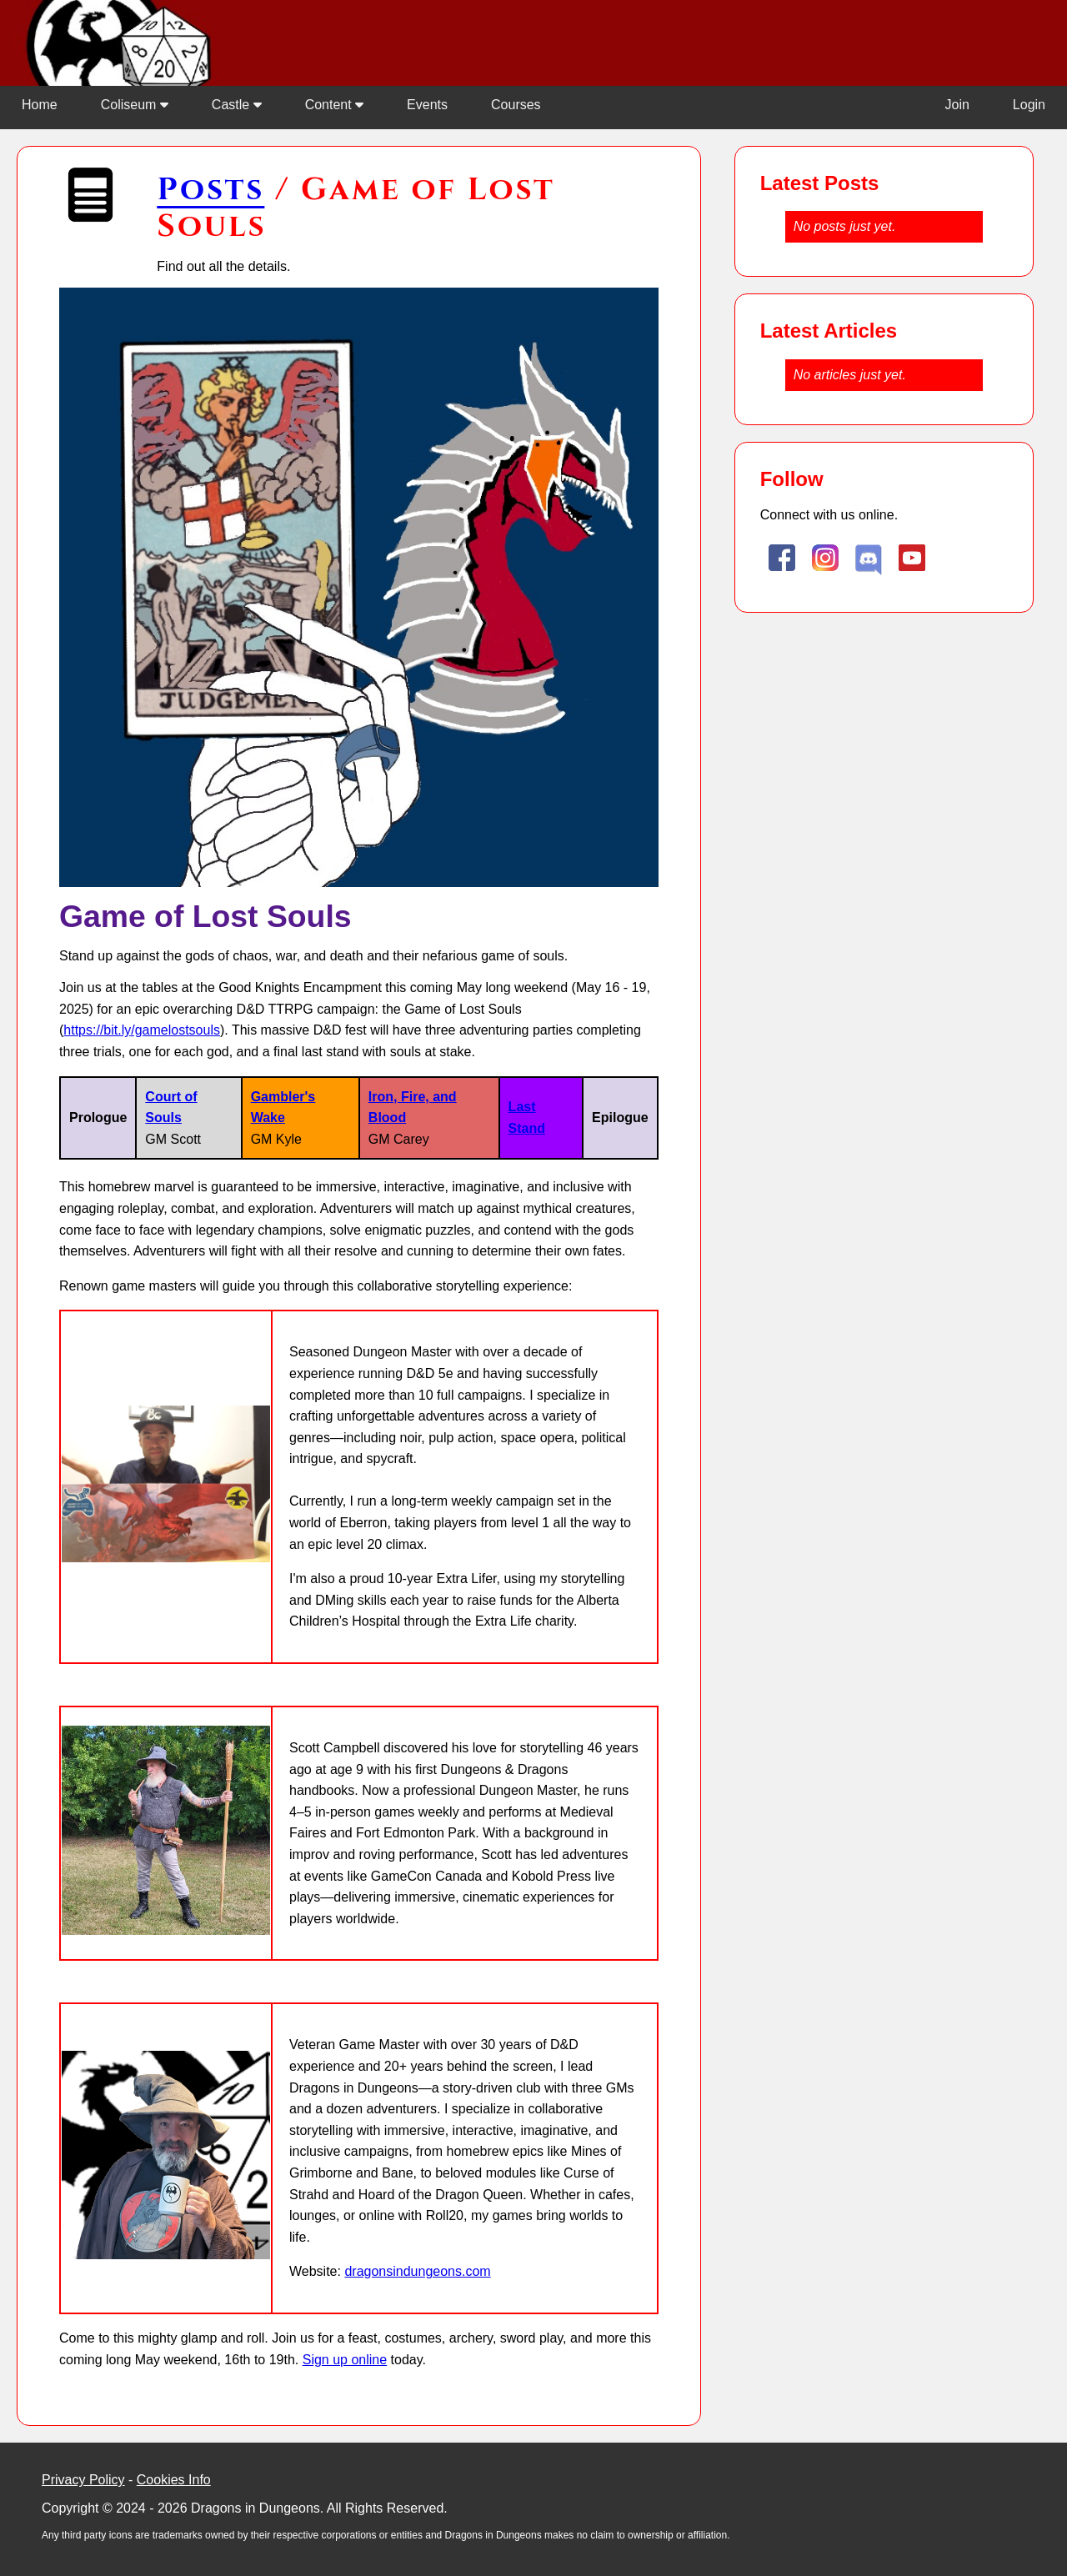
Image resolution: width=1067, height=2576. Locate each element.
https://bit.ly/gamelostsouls (141, 1030)
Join (956, 105)
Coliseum (134, 105)
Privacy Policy (83, 2480)
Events (427, 105)
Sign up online (345, 2360)
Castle (237, 105)
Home (40, 105)
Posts (210, 190)
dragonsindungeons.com (417, 2271)
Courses (516, 105)
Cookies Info (174, 2480)
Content (334, 105)
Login (1029, 105)
